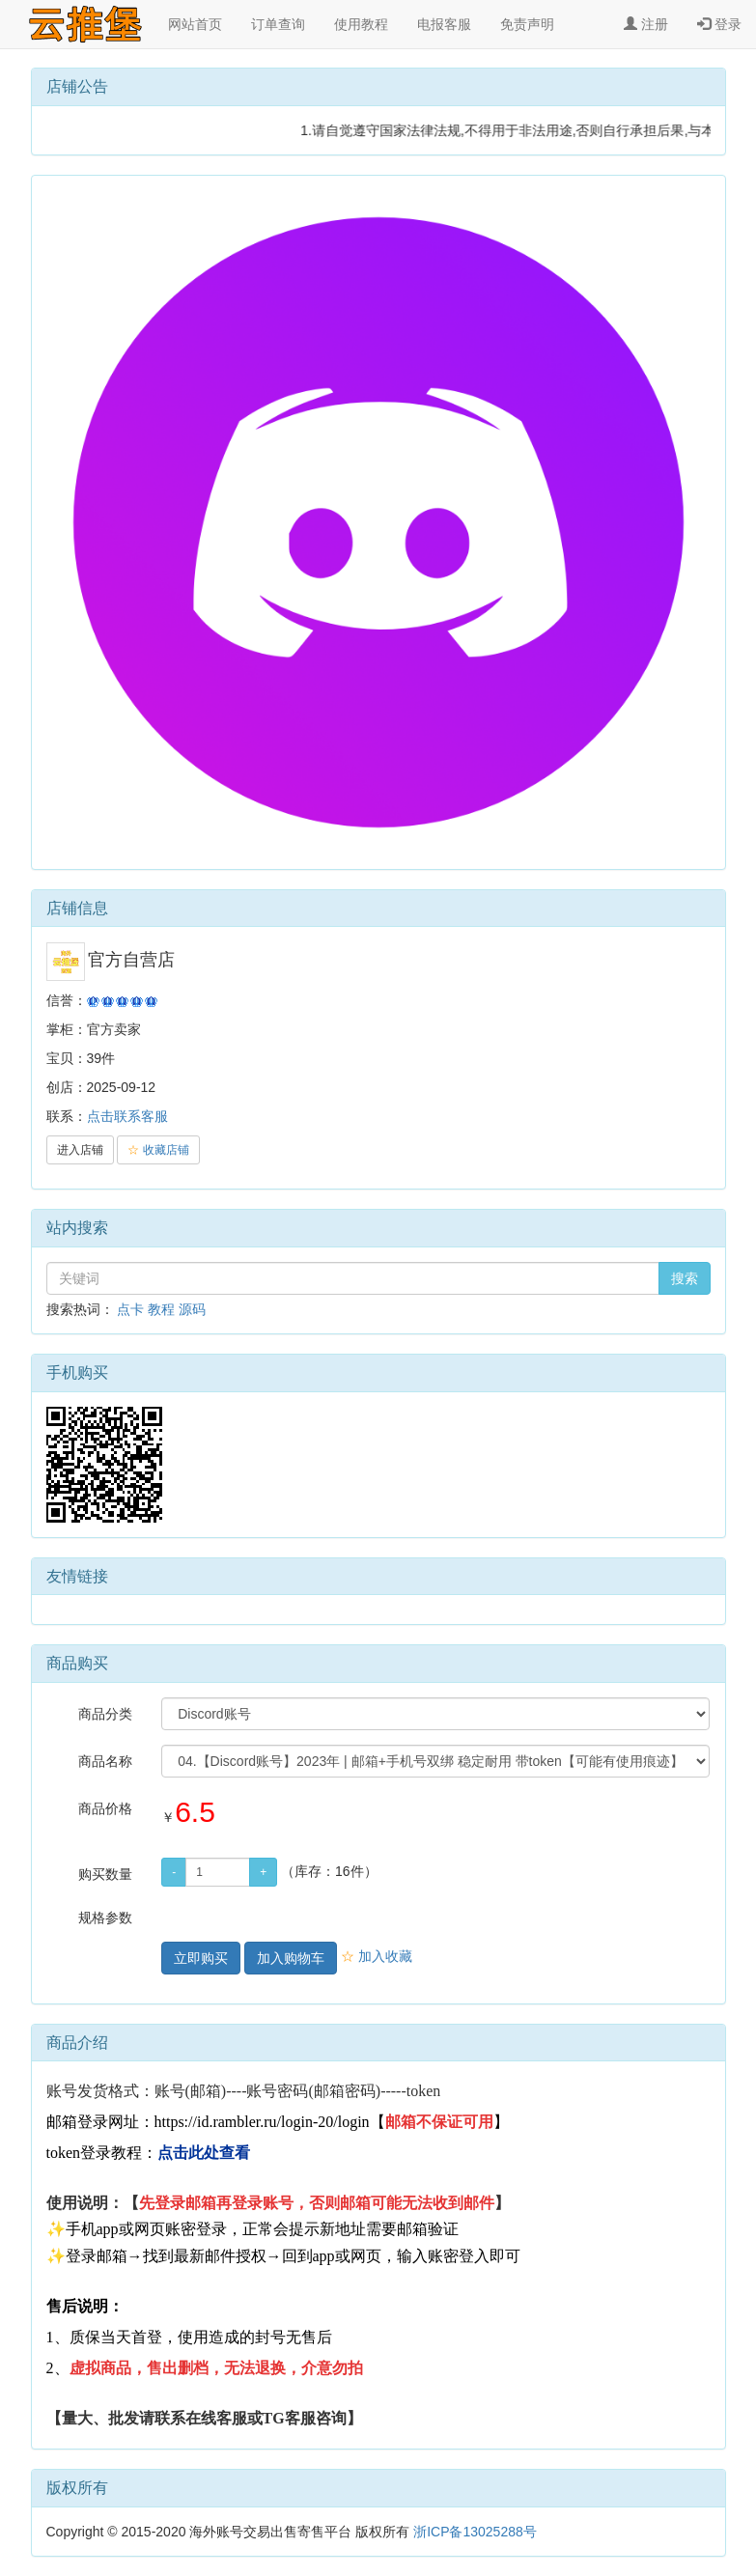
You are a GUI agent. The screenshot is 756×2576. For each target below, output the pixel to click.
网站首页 (195, 24)
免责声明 (527, 24)
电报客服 (444, 24)
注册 (646, 24)
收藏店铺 (157, 1150)
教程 (161, 1309)
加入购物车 (290, 1958)
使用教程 (361, 24)
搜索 (684, 1278)
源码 (192, 1309)
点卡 (130, 1309)
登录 (719, 24)
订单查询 (278, 24)
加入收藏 (376, 1956)
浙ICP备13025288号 (475, 2531)
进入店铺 (80, 1150)
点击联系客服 (127, 1116)
